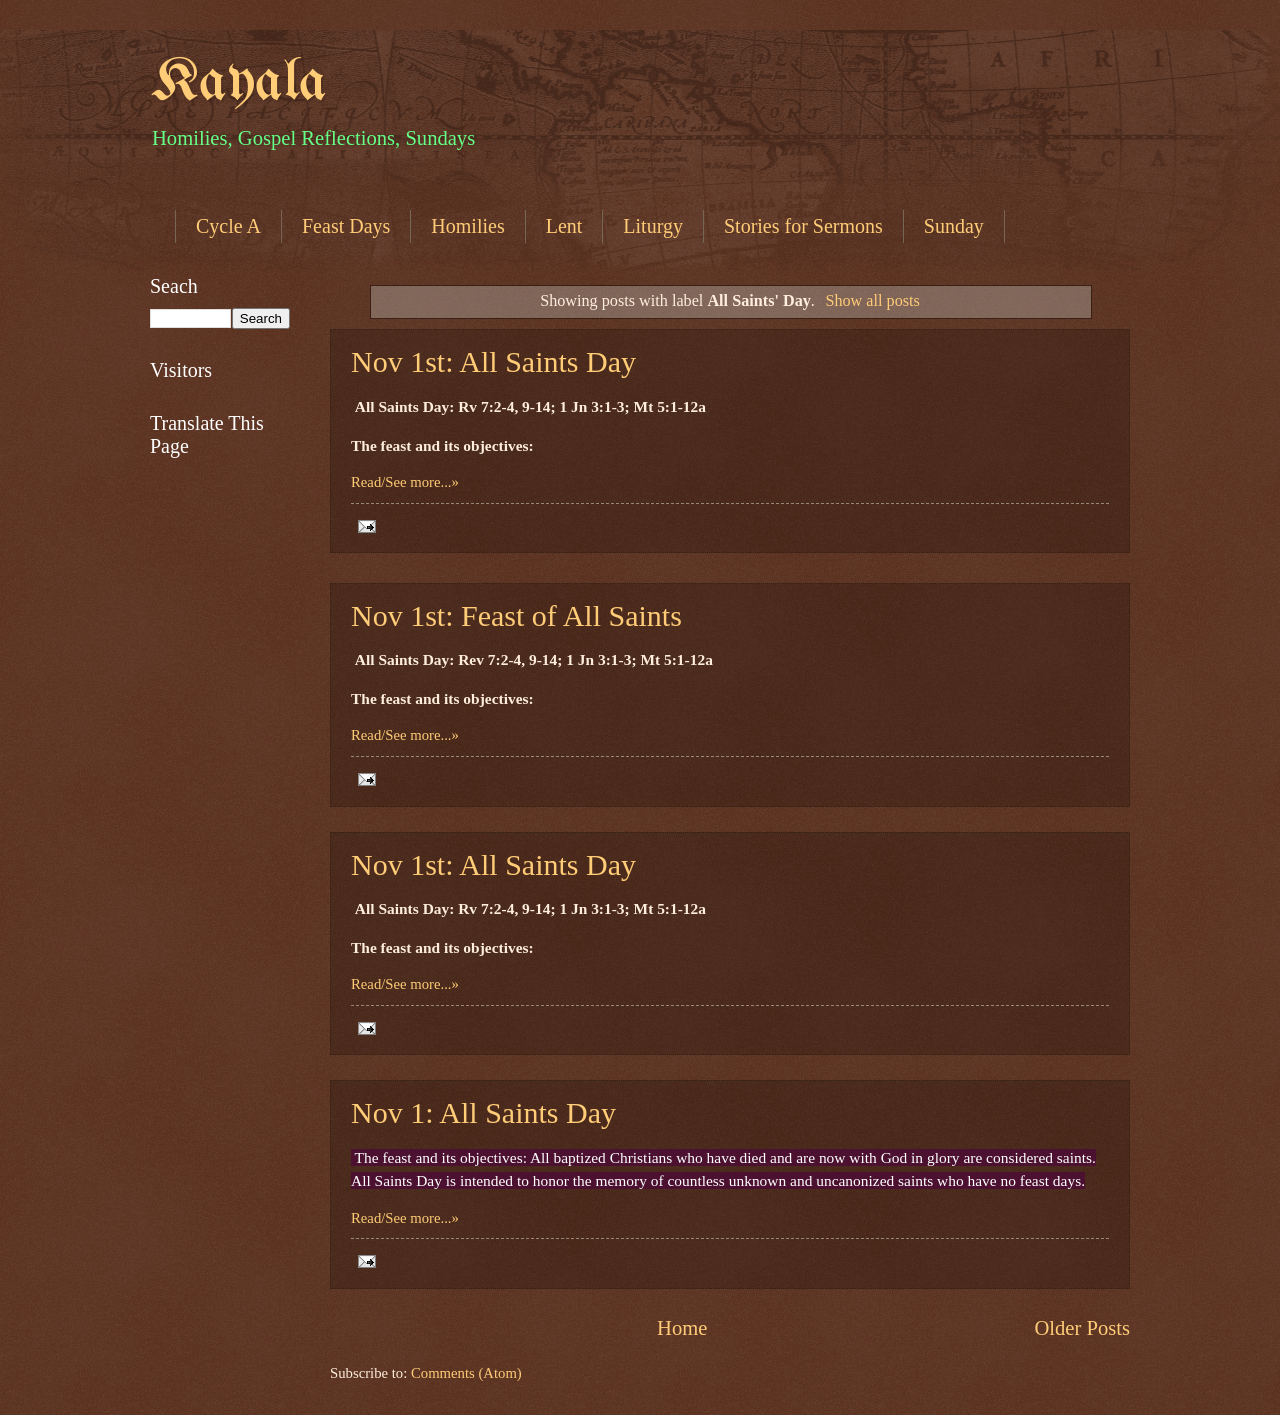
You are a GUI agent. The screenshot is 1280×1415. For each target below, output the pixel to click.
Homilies (467, 226)
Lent (564, 226)
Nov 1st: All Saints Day (493, 361)
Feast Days (346, 226)
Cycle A (228, 226)
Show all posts (872, 301)
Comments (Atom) (466, 1373)
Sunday (954, 226)
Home (682, 1328)
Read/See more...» (405, 482)
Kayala (238, 83)
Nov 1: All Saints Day (483, 1112)
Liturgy (653, 226)
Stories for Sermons (803, 226)
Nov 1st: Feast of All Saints (516, 615)
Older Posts (1082, 1328)
